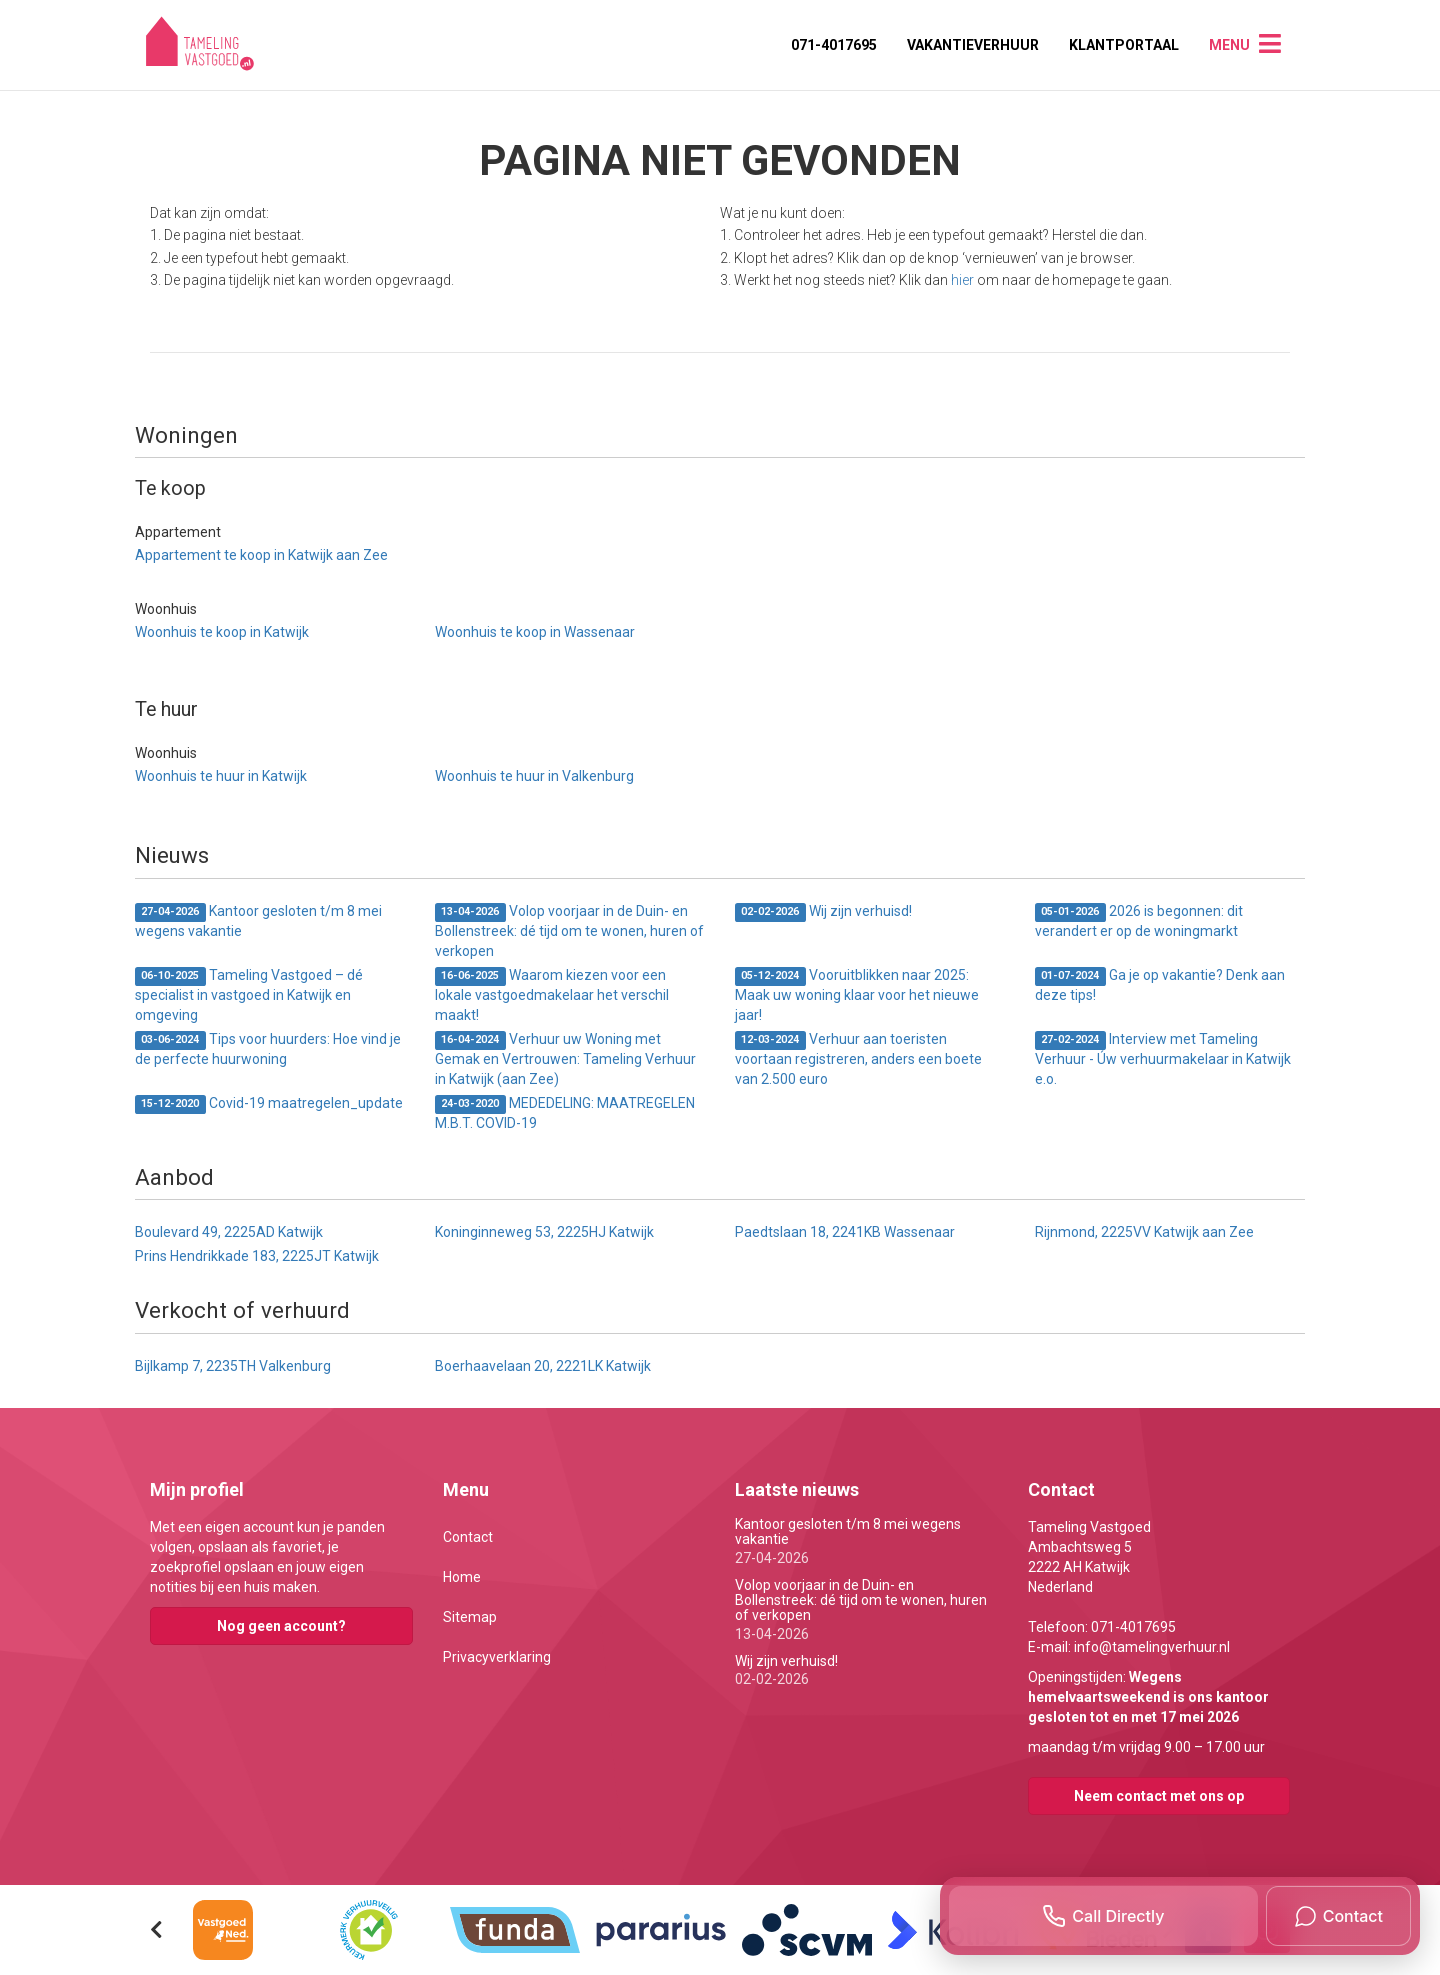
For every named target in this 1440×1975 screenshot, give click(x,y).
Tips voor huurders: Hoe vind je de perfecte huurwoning (268, 1049)
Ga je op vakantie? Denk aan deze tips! (1160, 985)
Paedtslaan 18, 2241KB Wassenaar (845, 1232)
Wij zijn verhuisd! (823, 912)
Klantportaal (1124, 45)
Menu (1229, 45)
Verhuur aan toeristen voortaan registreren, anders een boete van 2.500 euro (858, 1059)
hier (962, 280)
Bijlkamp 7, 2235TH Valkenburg (233, 1366)
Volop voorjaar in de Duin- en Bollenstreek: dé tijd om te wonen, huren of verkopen (569, 931)
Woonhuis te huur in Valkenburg (534, 776)
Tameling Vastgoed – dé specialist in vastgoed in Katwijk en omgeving (249, 995)
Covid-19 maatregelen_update (269, 1104)
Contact (468, 1537)
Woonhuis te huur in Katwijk (221, 776)
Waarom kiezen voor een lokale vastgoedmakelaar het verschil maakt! (552, 995)
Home (462, 1577)
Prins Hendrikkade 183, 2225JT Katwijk (257, 1256)
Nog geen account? (281, 1626)
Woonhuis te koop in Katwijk (222, 632)
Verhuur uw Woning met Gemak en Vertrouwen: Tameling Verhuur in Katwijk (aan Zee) (565, 1059)
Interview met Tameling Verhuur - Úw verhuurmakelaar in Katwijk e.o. (1163, 1059)
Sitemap (470, 1617)
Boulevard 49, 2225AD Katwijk (229, 1232)
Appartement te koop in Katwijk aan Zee (261, 555)
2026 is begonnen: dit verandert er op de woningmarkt (1139, 921)
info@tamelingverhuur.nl (1152, 1647)
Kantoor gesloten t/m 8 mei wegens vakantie (258, 921)
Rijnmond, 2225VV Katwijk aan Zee (1144, 1232)
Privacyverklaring (497, 1657)
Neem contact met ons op (1159, 1796)
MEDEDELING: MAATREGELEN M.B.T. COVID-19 (565, 1113)
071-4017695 (834, 45)
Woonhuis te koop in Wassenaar (535, 632)
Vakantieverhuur (973, 45)
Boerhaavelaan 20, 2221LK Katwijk (543, 1366)
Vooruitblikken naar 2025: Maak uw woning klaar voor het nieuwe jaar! (857, 995)
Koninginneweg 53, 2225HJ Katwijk (544, 1232)
